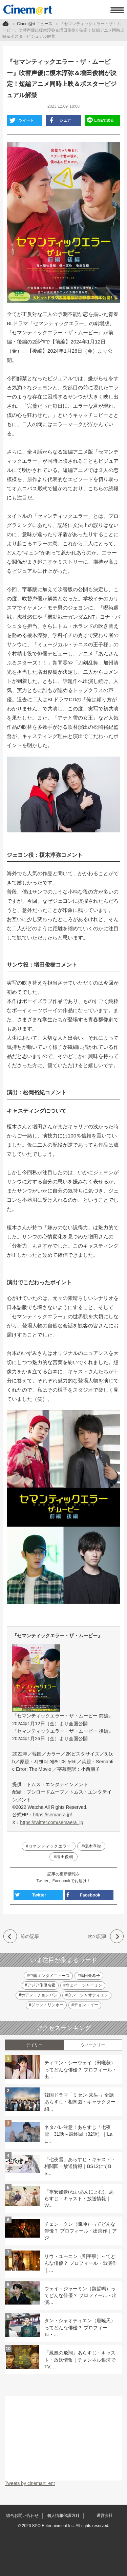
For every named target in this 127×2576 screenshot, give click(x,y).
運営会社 (105, 2515)
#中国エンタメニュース (48, 1975)
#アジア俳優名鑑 (40, 1985)
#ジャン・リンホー (46, 2004)
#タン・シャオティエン (86, 1995)
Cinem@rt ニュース (35, 23)
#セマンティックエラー (48, 1846)
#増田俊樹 (63, 1856)
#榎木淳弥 (91, 1846)
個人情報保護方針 (63, 2515)
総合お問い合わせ (22, 2515)
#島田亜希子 (89, 1975)
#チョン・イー (84, 2004)
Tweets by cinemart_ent (30, 2483)
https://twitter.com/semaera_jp (51, 1822)
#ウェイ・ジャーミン (82, 1985)
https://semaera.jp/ (52, 1814)
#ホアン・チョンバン (38, 1995)
